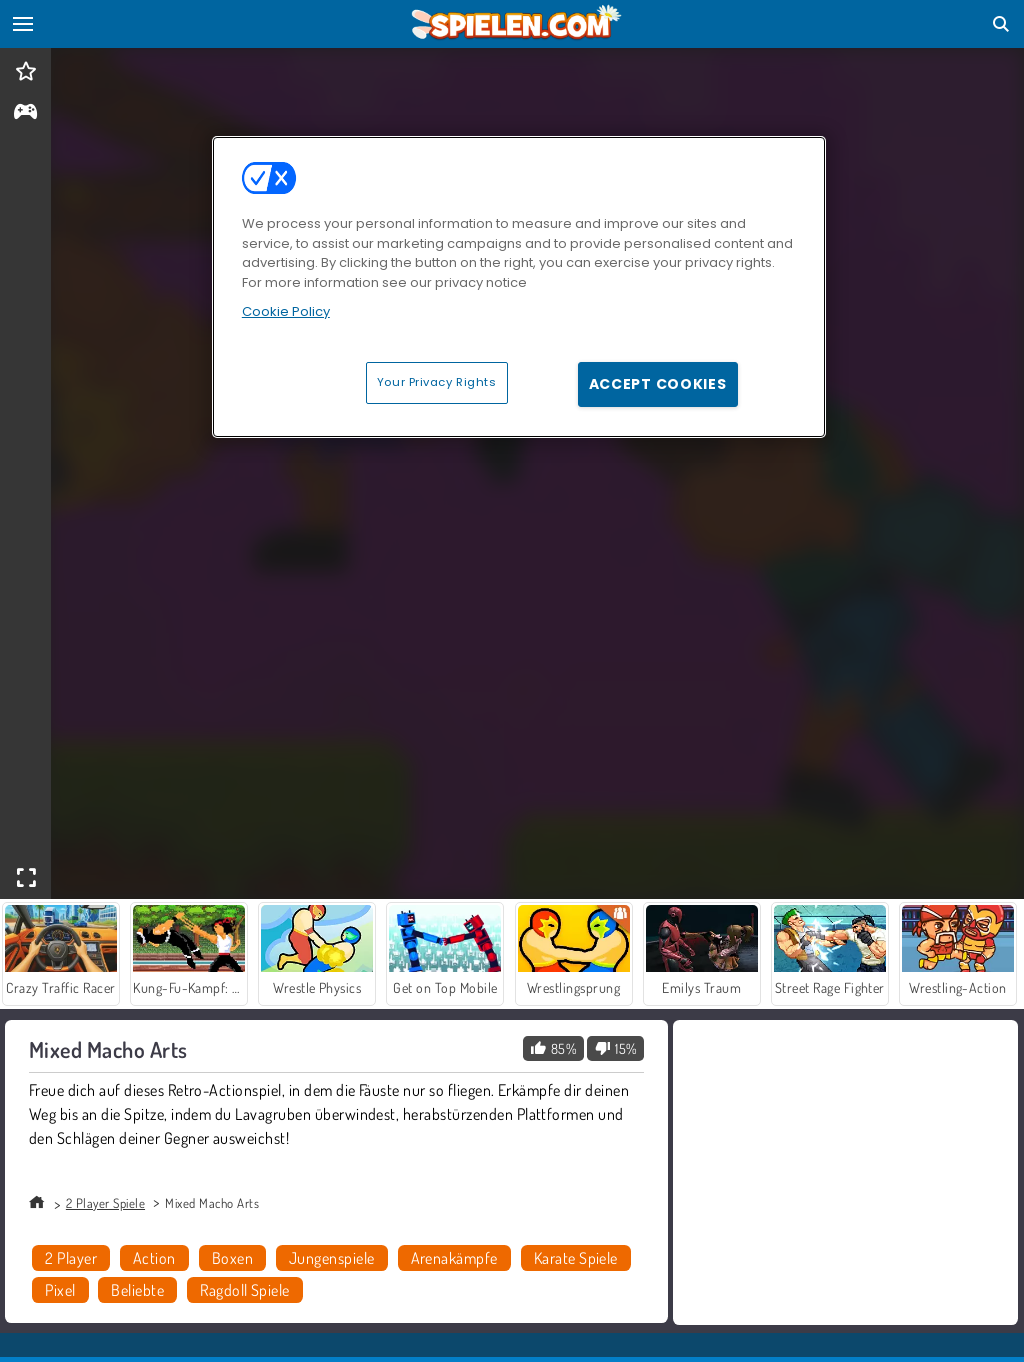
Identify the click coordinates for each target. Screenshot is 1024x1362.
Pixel (60, 1290)
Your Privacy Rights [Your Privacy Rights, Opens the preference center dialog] (437, 382)
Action (154, 1258)
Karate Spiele (576, 1258)
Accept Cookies (658, 384)
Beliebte (137, 1290)
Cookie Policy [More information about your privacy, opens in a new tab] (286, 311)
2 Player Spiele (105, 1203)
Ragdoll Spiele (245, 1290)
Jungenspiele (332, 1258)
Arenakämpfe (454, 1258)
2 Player (71, 1258)
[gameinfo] (25, 113)
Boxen (232, 1258)
